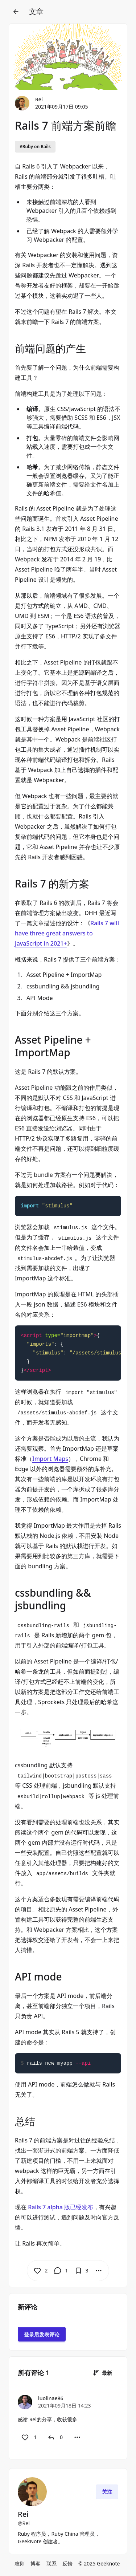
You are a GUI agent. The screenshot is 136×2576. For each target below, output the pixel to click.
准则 (20, 2563)
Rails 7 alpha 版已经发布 (60, 2207)
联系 (51, 2563)
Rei (39, 99)
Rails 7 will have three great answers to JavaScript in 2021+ (67, 933)
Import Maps (50, 1459)
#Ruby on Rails (35, 146)
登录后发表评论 (41, 2334)
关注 (107, 2491)
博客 (35, 2563)
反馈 (67, 2563)
